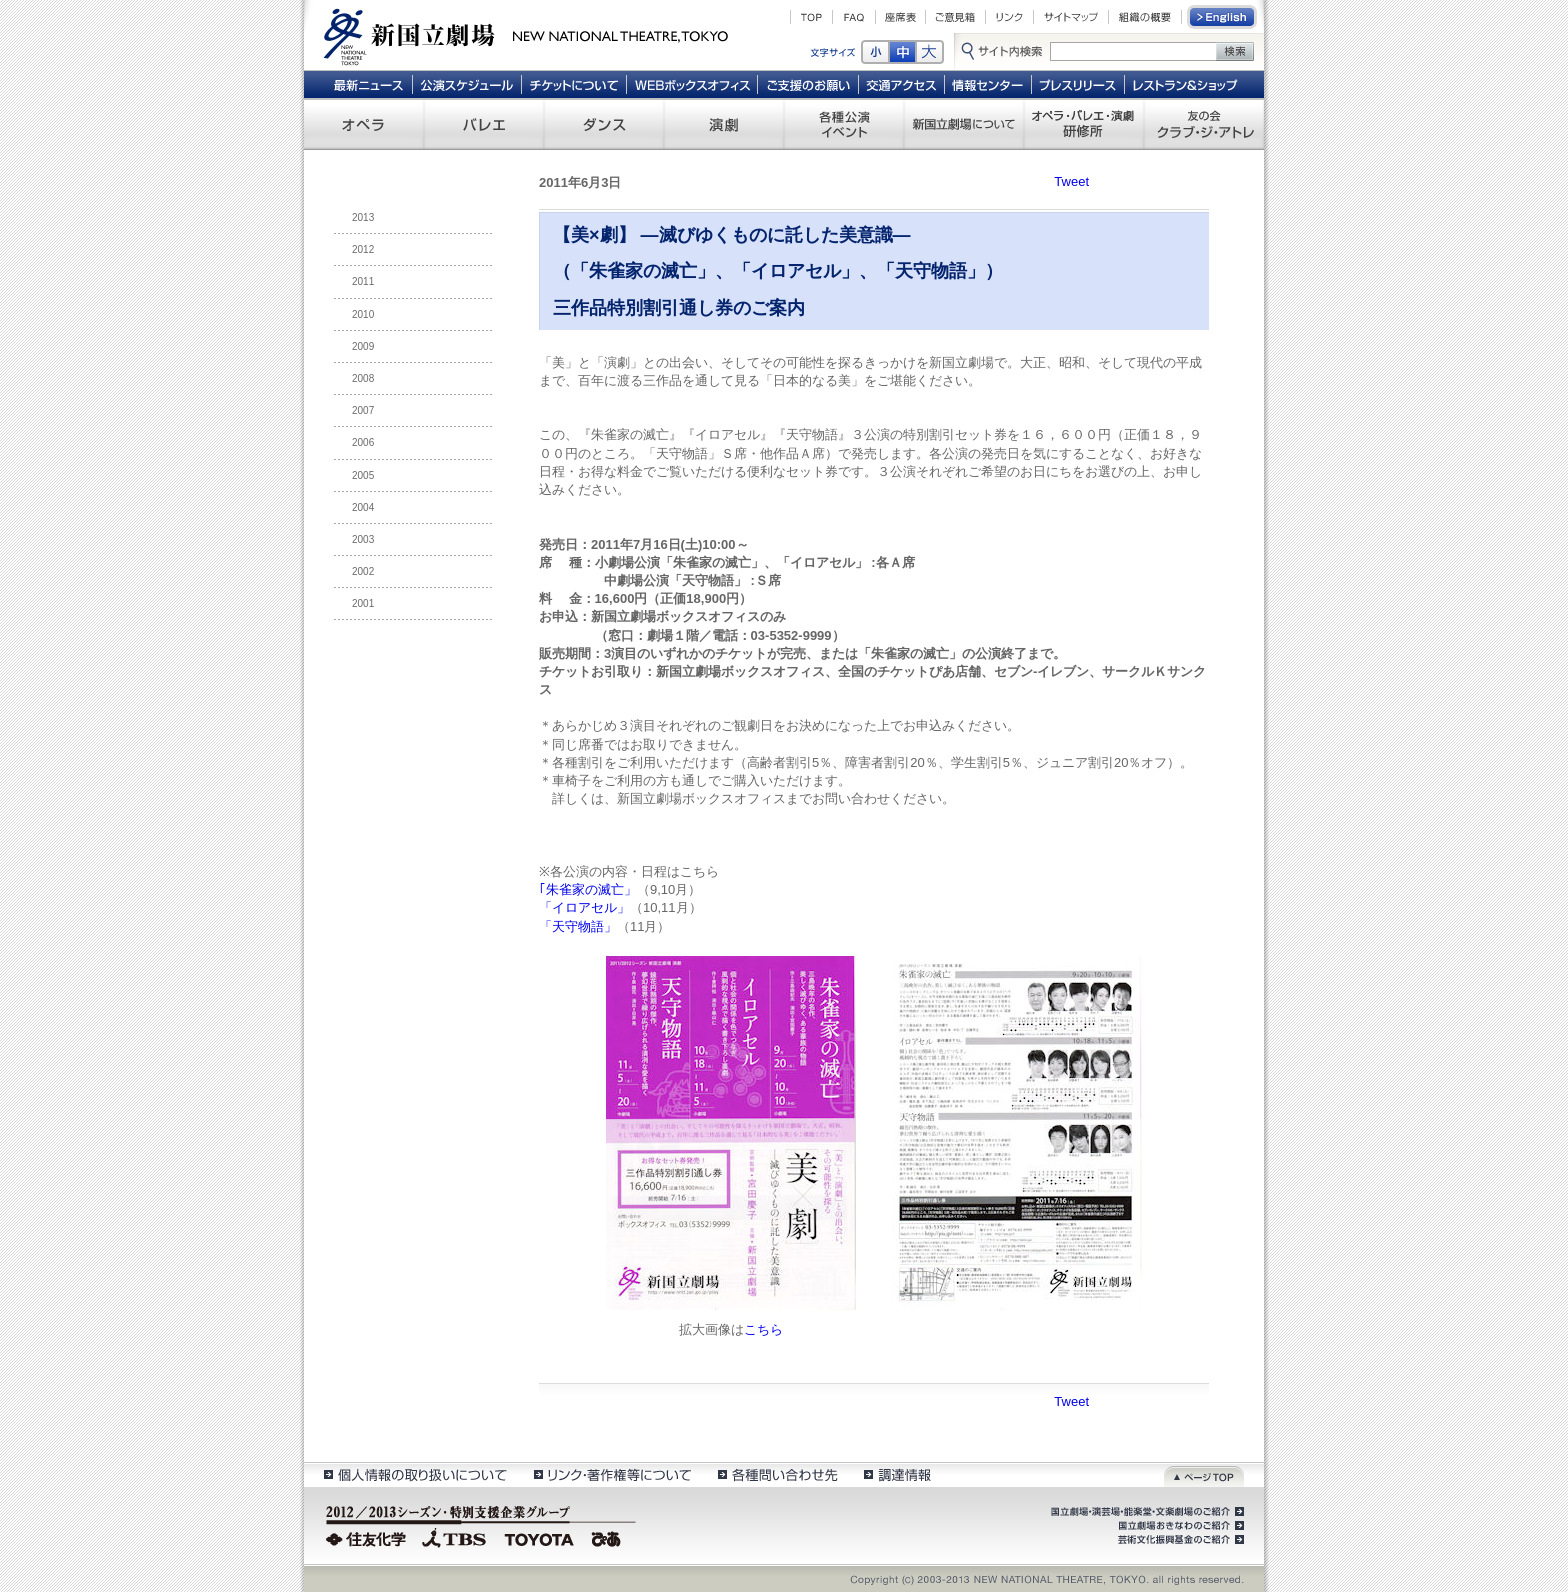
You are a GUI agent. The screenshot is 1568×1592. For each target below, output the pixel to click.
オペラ (364, 124)
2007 (363, 410)
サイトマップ (1071, 17)
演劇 (724, 124)
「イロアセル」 (584, 907)
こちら (763, 1329)
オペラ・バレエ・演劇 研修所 (1084, 124)
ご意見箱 (955, 17)
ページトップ (1204, 1474)
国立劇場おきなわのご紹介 (1179, 1526)
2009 (363, 346)
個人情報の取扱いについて (414, 1474)
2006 (363, 442)
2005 (363, 475)
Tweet (1071, 181)
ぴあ (609, 1537)
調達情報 (897, 1474)
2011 (363, 281)
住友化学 (368, 1537)
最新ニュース (368, 84)
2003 (363, 539)
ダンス (604, 124)
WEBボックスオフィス (692, 84)
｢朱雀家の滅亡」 (588, 889)
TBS (454, 1537)
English (1223, 17)
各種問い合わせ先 (776, 1474)
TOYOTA (540, 1537)
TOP (811, 17)
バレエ (484, 124)
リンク (1009, 17)
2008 (363, 378)
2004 (363, 507)
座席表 (900, 17)
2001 (363, 603)
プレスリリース (1078, 84)
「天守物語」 (578, 926)
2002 (363, 571)
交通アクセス (902, 84)
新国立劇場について (964, 124)
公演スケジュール (466, 84)
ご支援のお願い (808, 84)
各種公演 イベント (844, 124)
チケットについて (573, 84)
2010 (363, 314)
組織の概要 (1145, 17)
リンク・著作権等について (611, 1474)
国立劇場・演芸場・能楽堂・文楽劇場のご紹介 (1145, 1512)
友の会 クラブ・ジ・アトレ (1204, 124)
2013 (363, 217)
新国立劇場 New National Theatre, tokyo (526, 35)
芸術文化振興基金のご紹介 (1179, 1540)
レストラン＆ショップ (1186, 84)
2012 (363, 249)
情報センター (988, 84)
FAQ (854, 17)
